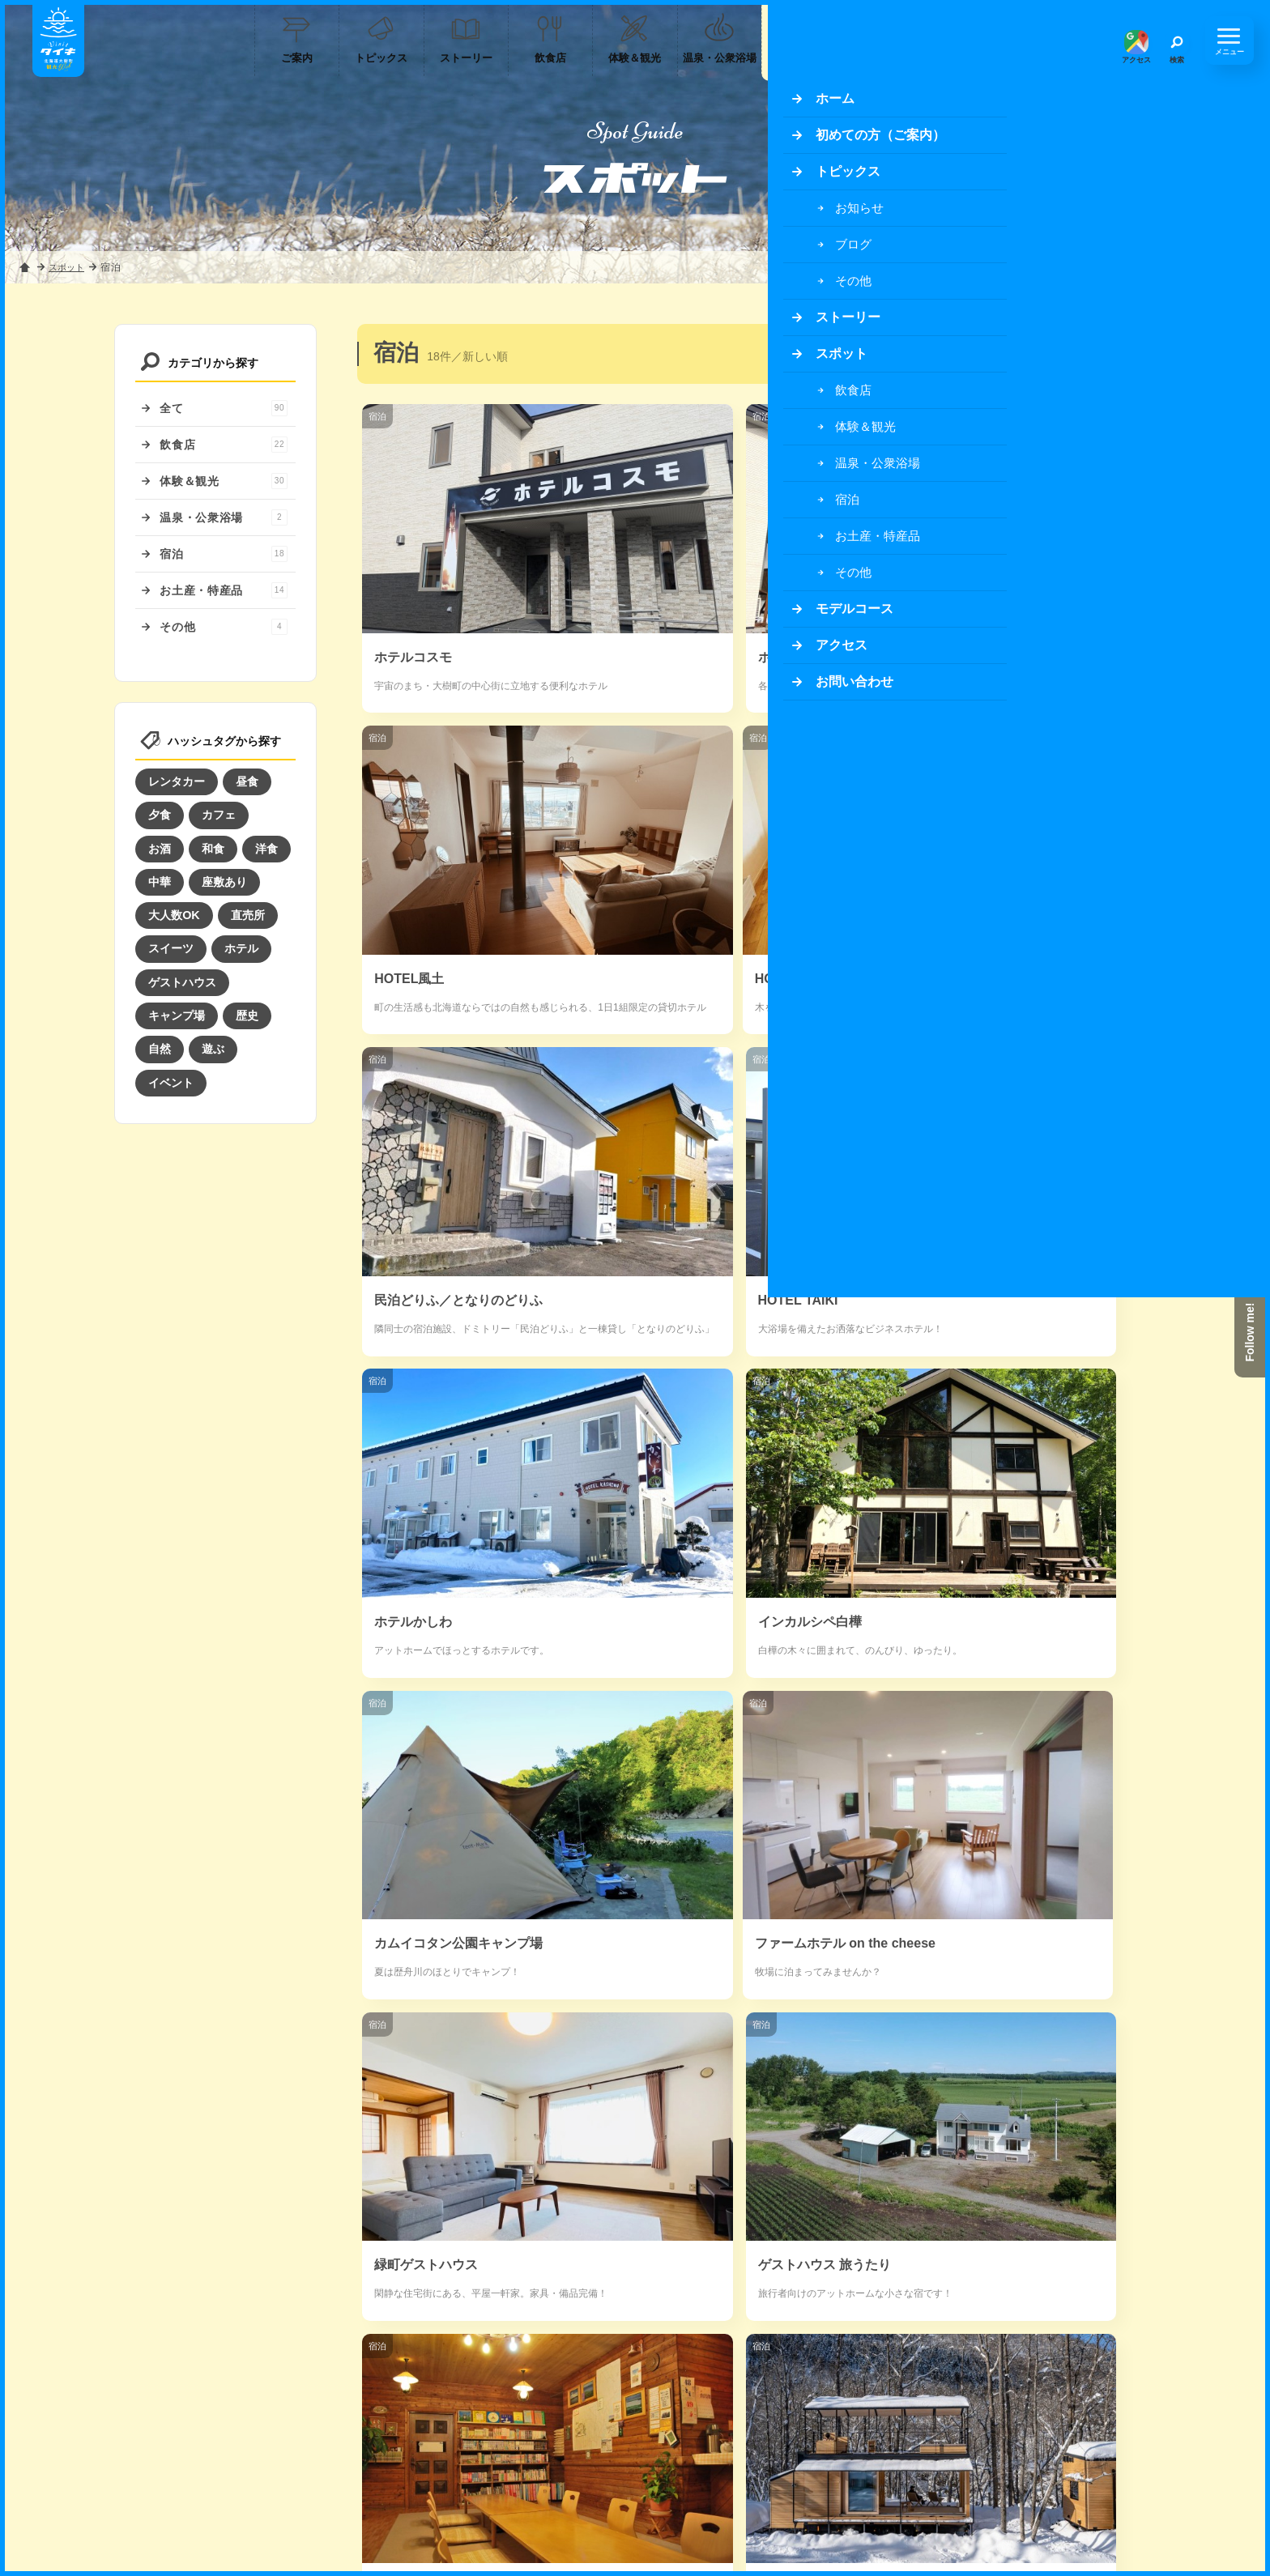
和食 (213, 848)
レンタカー (176, 781)
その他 (224, 627)
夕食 (159, 814)
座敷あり (224, 881)
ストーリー (466, 43)
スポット (68, 267)
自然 (159, 1048)
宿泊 (803, 43)
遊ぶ (213, 1048)
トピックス (381, 43)
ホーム (24, 267)
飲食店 (550, 43)
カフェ (219, 814)
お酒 (159, 848)
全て (224, 408)
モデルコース (972, 43)
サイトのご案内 (526, 2434)
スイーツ (171, 948)
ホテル (241, 948)
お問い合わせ (779, 2434)
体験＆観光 (634, 43)
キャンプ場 (176, 1015)
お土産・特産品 (888, 43)
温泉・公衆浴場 (719, 43)
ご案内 (296, 43)
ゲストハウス (182, 982)
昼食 (247, 781)
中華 (159, 881)
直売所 (248, 915)
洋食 (266, 848)
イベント (171, 1082)
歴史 (247, 1015)
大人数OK (174, 915)
